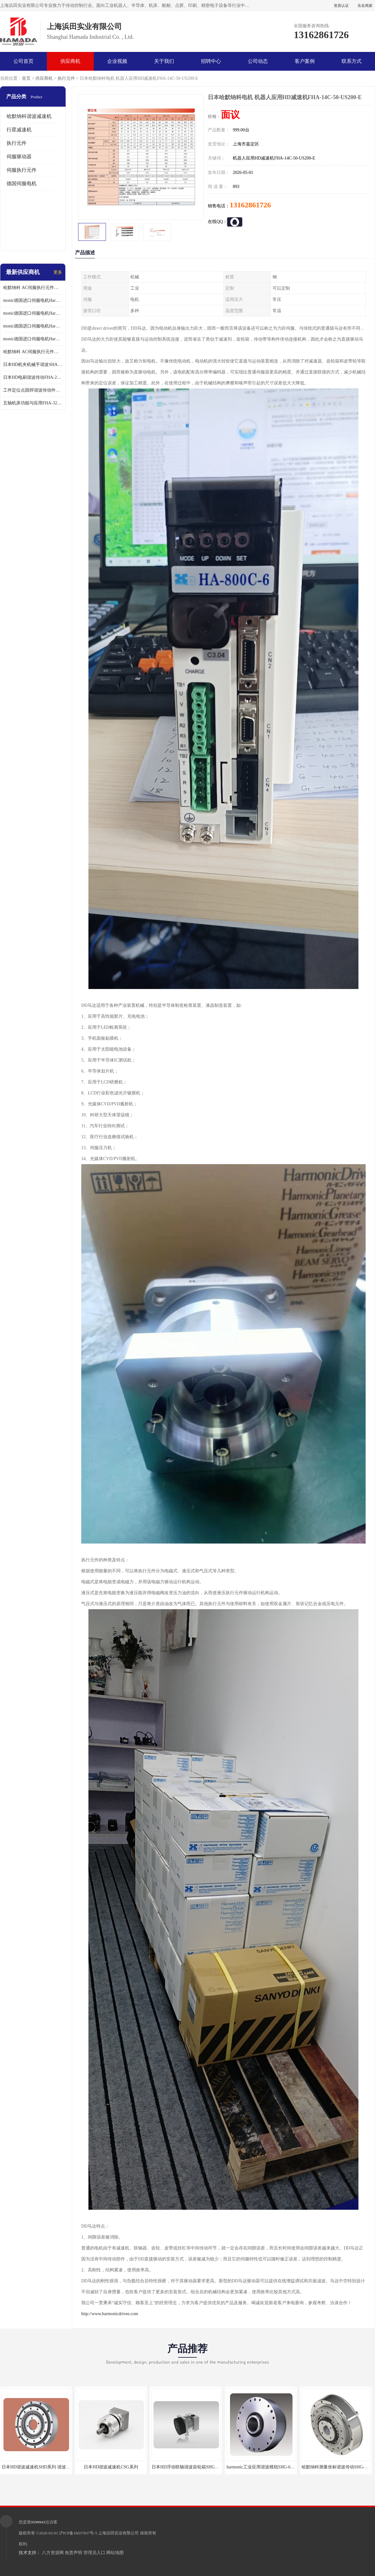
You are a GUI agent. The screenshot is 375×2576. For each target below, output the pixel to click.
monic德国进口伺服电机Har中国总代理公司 (32, 326)
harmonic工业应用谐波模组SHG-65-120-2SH (268, 2467)
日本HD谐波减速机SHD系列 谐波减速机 (40, 2467)
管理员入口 (94, 2552)
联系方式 (352, 61)
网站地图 (115, 2552)
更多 (57, 272)
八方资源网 (53, 2552)
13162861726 (250, 205)
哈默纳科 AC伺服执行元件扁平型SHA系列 (32, 351)
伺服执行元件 (22, 170)
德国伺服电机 (22, 183)
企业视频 (117, 61)
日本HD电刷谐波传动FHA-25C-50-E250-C (32, 377)
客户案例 (305, 61)
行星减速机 (19, 129)
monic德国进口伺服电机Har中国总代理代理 (32, 313)
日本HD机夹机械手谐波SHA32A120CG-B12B (32, 364)
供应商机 (70, 61)
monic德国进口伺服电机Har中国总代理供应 (32, 339)
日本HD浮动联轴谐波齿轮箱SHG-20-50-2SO (194, 2467)
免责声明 (73, 2552)
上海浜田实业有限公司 (118, 2533)
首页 (26, 78)
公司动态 (258, 61)
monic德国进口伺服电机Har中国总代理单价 (32, 300)
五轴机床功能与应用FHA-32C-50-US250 (32, 403)
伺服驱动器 (19, 156)
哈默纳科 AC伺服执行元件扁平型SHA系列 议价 (32, 287)
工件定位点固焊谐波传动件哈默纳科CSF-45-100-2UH (32, 390)
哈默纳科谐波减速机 (29, 116)
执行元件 (66, 78)
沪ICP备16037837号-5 (78, 2533)
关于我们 (164, 61)
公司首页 (23, 61)
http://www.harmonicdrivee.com (109, 2313)
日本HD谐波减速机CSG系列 (111, 2467)
